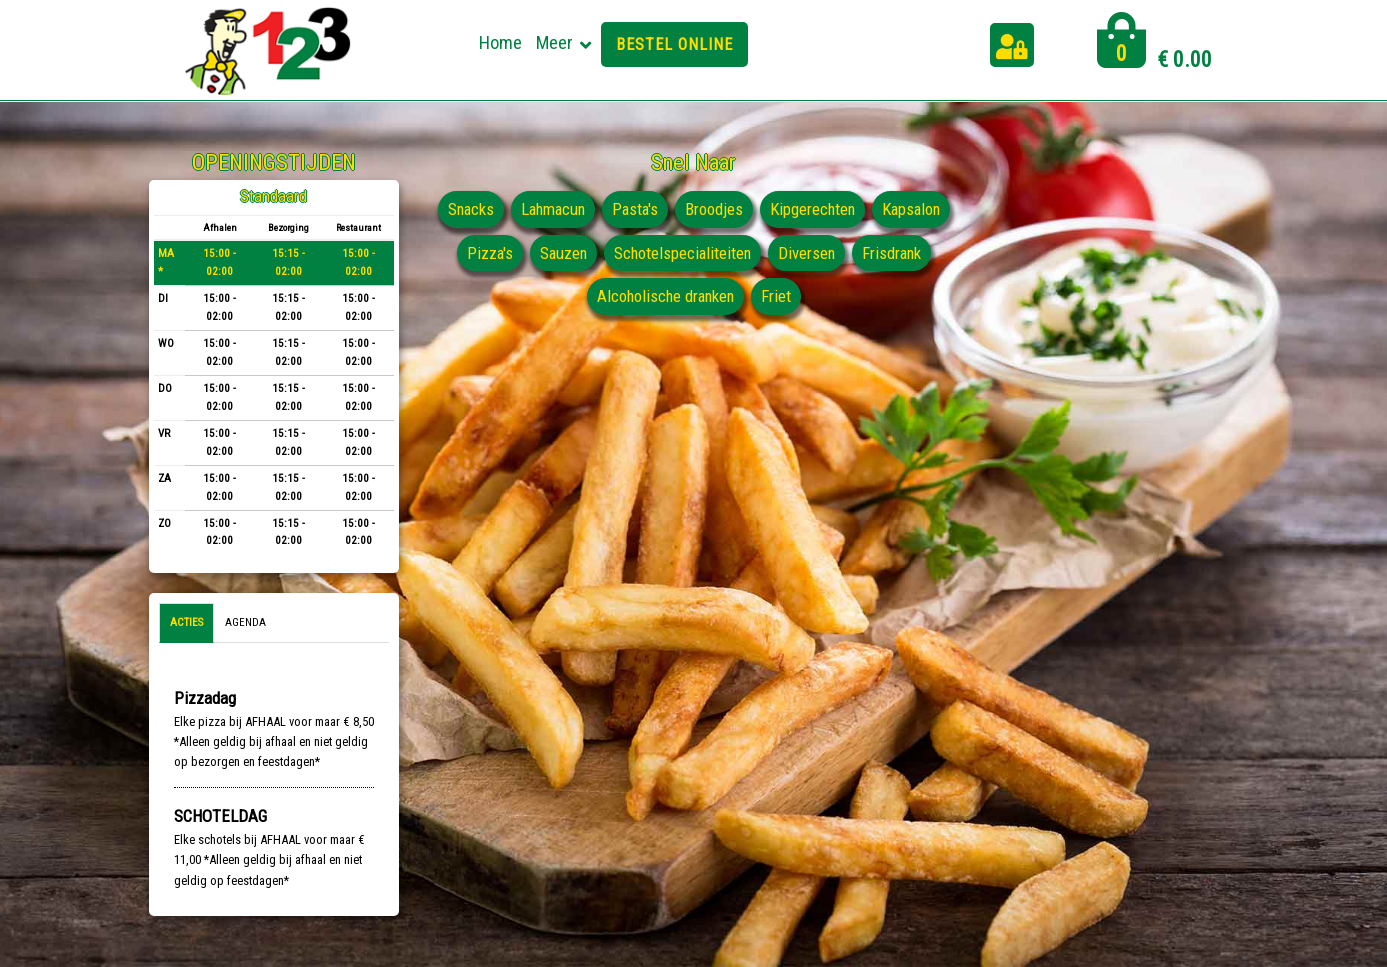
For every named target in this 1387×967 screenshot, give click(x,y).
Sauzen (649, 253)
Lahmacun (594, 209)
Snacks (509, 209)
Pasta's (679, 209)
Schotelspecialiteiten (771, 253)
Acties (186, 622)
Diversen (897, 253)
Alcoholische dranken (709, 296)
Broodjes (759, 209)
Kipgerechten (859, 209)
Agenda (245, 622)
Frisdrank (580, 296)
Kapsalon (493, 253)
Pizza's (574, 253)
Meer (554, 42)
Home (500, 42)
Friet (822, 296)
